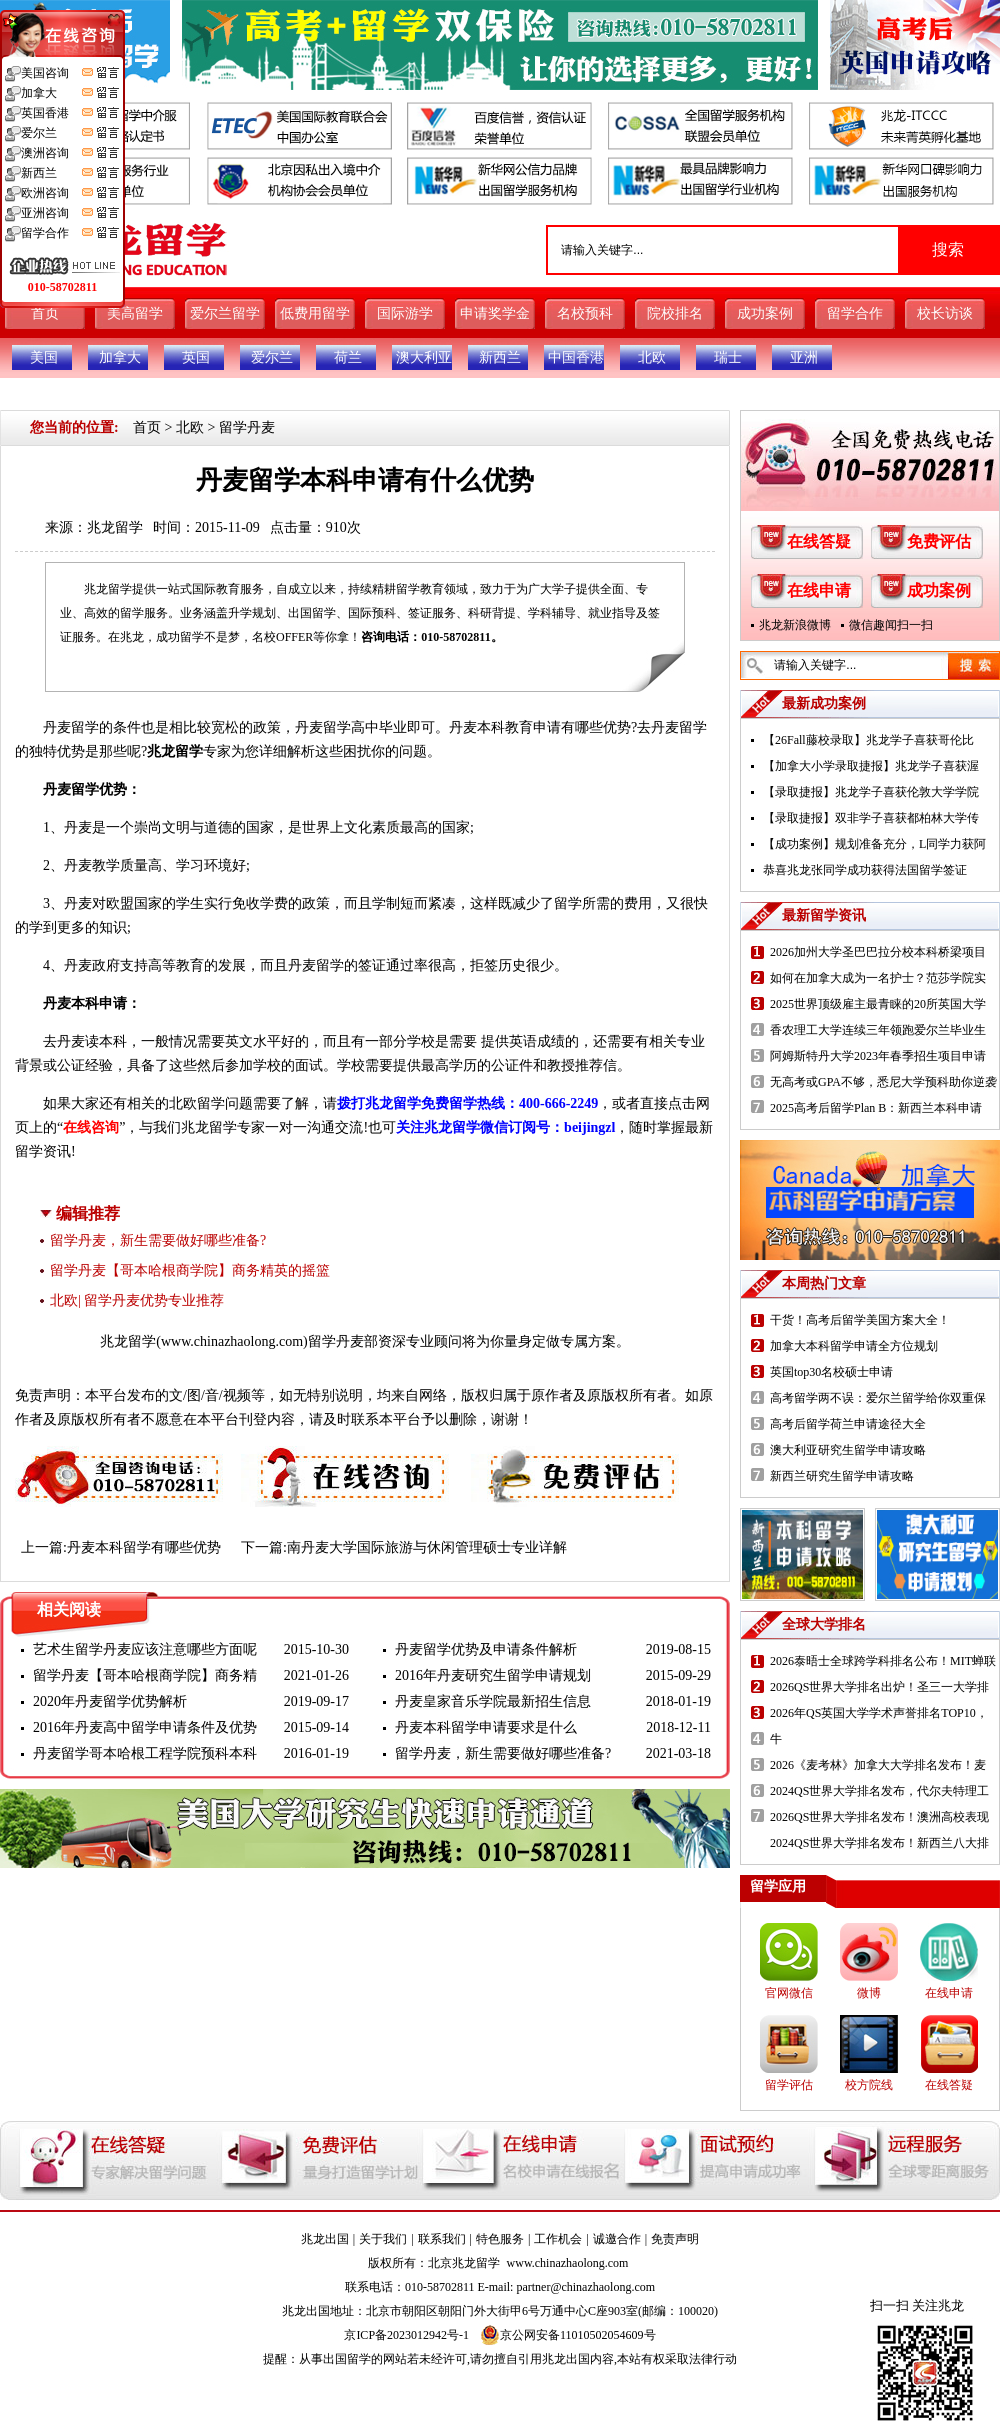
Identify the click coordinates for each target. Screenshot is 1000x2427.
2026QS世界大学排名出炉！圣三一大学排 (879, 1687)
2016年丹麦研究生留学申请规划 (493, 1675)
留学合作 (855, 313)
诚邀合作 (617, 2239)
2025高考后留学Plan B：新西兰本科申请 (876, 1108)
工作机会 (558, 2239)
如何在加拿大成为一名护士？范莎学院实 (878, 978)
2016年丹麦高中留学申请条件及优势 (145, 1727)
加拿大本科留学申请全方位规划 (854, 1346)
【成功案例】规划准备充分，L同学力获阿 (874, 844)
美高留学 (135, 313)
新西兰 (500, 357)
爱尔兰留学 (225, 313)
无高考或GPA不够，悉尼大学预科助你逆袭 (883, 1082)
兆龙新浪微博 (795, 625)
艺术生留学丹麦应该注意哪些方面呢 (145, 1649)
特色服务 (500, 2239)
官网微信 (789, 1993)
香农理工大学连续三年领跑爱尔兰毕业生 (878, 1030)
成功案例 (765, 313)
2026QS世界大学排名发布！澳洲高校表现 (879, 1817)
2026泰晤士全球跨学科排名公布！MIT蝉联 (883, 1661)
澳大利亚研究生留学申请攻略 (848, 1450)
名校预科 (585, 313)
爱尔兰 (272, 357)
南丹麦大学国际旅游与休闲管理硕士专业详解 (427, 1547)
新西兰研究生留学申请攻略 (842, 1476)
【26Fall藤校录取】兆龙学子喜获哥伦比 (868, 740)
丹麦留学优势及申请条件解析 (486, 1649)
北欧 (652, 357)
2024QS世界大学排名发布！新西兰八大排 (879, 1843)
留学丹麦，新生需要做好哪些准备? (158, 1240)
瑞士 (728, 357)
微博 (869, 1993)
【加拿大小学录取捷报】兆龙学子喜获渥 (871, 766)
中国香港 (576, 357)
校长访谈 (945, 313)
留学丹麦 (247, 427)
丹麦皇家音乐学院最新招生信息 (493, 1701)
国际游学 (405, 313)
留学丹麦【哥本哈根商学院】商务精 (145, 1675)
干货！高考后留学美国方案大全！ (860, 1320)
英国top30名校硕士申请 (831, 1372)
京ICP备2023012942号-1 (406, 2335)
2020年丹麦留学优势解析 (110, 1701)
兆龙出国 (325, 2239)
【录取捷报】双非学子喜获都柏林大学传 (871, 818)
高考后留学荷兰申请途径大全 (848, 1424)
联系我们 (442, 2239)
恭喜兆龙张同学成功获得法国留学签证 (865, 870)
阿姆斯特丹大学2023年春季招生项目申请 (878, 1056)
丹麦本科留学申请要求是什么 (486, 1727)
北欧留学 (197, 1103)
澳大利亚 (424, 357)
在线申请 (819, 590)
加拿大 (120, 357)
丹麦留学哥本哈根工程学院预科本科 (145, 1753)
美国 (44, 357)
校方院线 (869, 2085)
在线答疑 (819, 541)
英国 (196, 357)
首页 (45, 313)
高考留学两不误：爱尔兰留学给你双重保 (878, 1398)
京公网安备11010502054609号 (568, 2335)
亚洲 (804, 357)
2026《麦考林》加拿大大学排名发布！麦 (878, 1765)
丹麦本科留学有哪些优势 (144, 1547)
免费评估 (939, 541)
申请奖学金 (495, 313)
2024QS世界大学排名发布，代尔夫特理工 (879, 1791)
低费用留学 (315, 313)
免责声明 (675, 2239)
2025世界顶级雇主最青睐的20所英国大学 (878, 1004)
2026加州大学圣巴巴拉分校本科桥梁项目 (878, 952)
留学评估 (789, 2085)
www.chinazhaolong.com (232, 1341)
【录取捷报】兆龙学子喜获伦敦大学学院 (871, 792)
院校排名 (675, 313)
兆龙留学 (115, 527)
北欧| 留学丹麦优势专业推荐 (137, 1300)
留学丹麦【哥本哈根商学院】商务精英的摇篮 (190, 1270)
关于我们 (383, 2239)
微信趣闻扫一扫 (891, 625)
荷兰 (348, 357)
